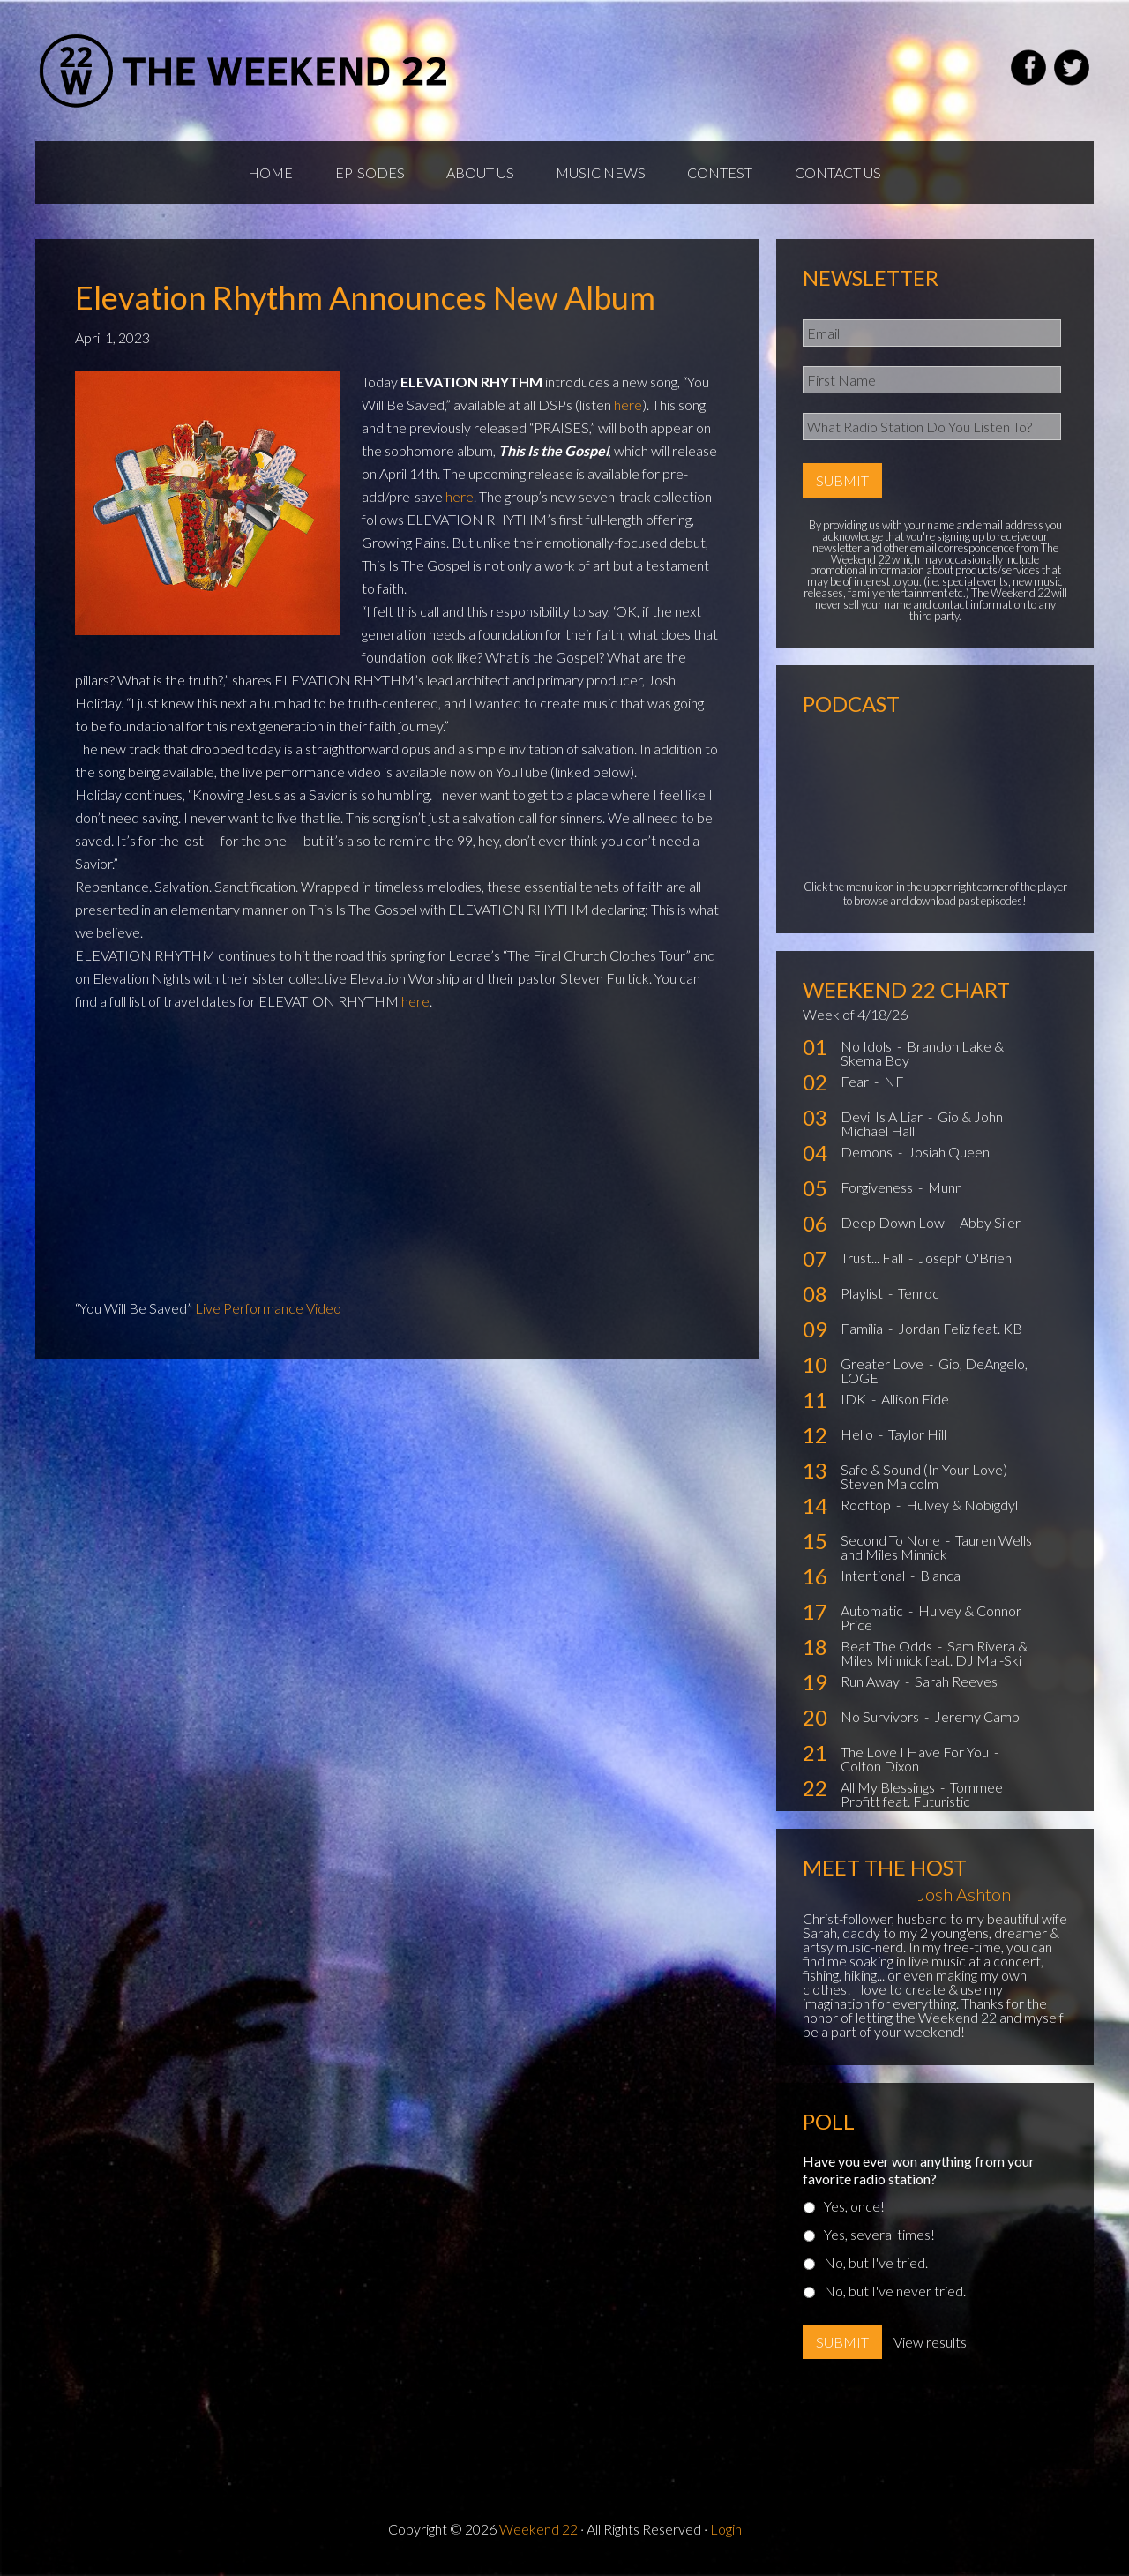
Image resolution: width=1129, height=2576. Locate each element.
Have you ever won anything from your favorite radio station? (919, 2173)
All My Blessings (889, 1791)
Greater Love (883, 1367)
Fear (856, 1085)
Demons (868, 1156)
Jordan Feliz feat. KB (960, 1332)
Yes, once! (854, 2210)
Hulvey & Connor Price (931, 1621)
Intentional (874, 1579)
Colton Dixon (880, 1770)
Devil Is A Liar (883, 1120)
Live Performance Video (268, 1311)
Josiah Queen (949, 1156)
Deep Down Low (894, 1226)
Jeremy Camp (977, 1720)
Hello (858, 1438)
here (628, 408)
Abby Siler (990, 1226)
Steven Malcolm (889, 1487)
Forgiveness (878, 1191)
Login (726, 2533)
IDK (855, 1403)
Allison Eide (915, 1403)
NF (894, 1085)
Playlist (863, 1297)
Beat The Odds (888, 1650)
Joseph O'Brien (965, 1262)
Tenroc (918, 1297)
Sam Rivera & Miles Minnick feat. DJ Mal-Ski (934, 1657)
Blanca (940, 1579)
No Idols (867, 1050)
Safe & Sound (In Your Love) (925, 1473)
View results (930, 2346)
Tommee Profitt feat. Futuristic (922, 1798)
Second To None (892, 1544)
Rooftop (867, 1509)
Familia (863, 1332)
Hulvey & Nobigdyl (962, 1509)
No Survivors (881, 1720)
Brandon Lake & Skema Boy (922, 1057)
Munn (945, 1191)
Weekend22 (244, 70)
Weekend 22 (538, 2533)
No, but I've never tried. (895, 2295)
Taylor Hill (917, 1438)
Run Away (871, 1685)
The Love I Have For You (916, 1756)
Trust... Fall (873, 1262)
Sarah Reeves (956, 1685)
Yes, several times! (879, 2238)
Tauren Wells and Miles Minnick (936, 1551)
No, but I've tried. (876, 2266)
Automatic (873, 1614)
